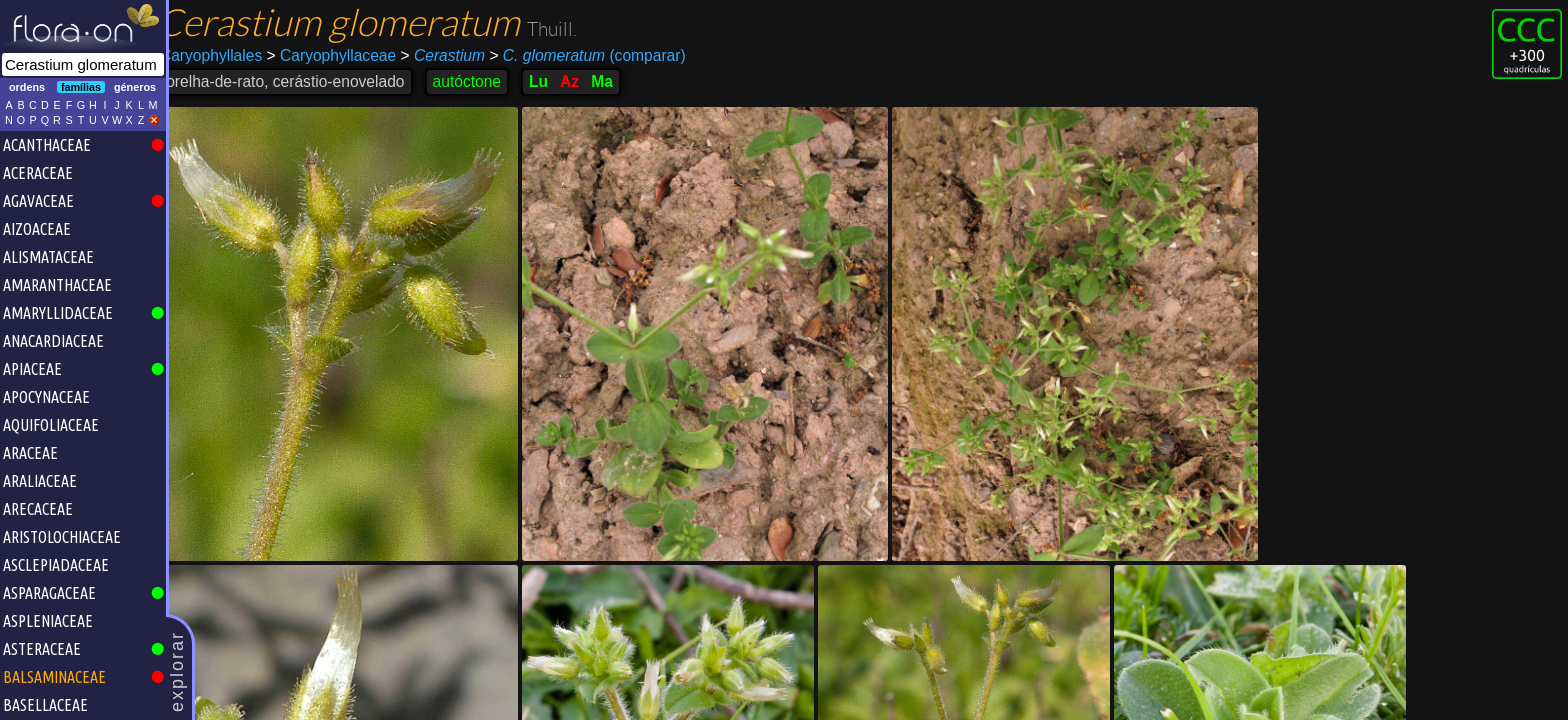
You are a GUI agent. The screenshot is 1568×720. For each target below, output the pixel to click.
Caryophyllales (227, 55)
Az (585, 81)
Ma (618, 81)
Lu (554, 81)
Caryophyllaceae (347, 55)
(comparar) (603, 56)
